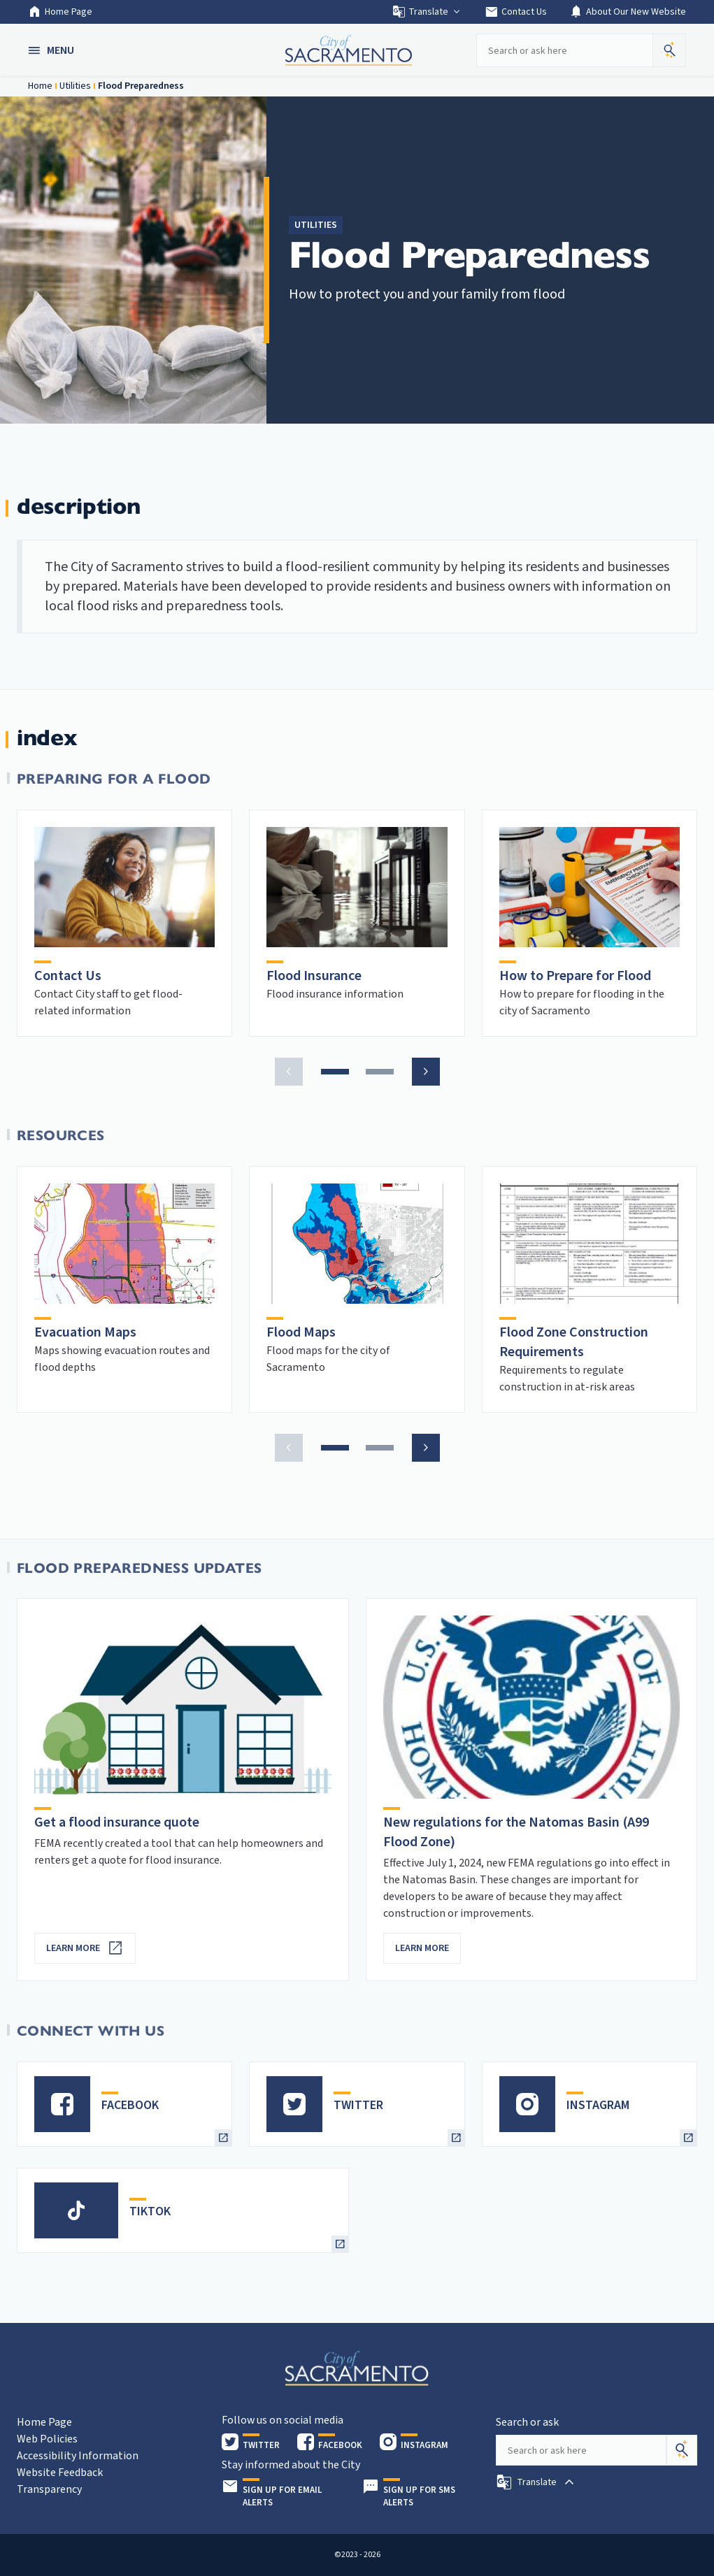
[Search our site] (564, 50)
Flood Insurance (314, 976)
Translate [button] (427, 12)
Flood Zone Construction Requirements (573, 1342)
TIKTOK (150, 2211)
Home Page (60, 12)
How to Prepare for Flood (575, 976)
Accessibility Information (77, 2455)
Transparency (49, 2489)
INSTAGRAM (597, 2105)
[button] (52, 50)
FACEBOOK (130, 2105)
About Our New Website (627, 11)
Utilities (75, 86)
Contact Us (516, 11)
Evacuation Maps (85, 1332)
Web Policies (47, 2439)
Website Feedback (60, 2472)
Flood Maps (301, 1332)
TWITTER (358, 2105)
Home (40, 86)
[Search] (681, 2450)
